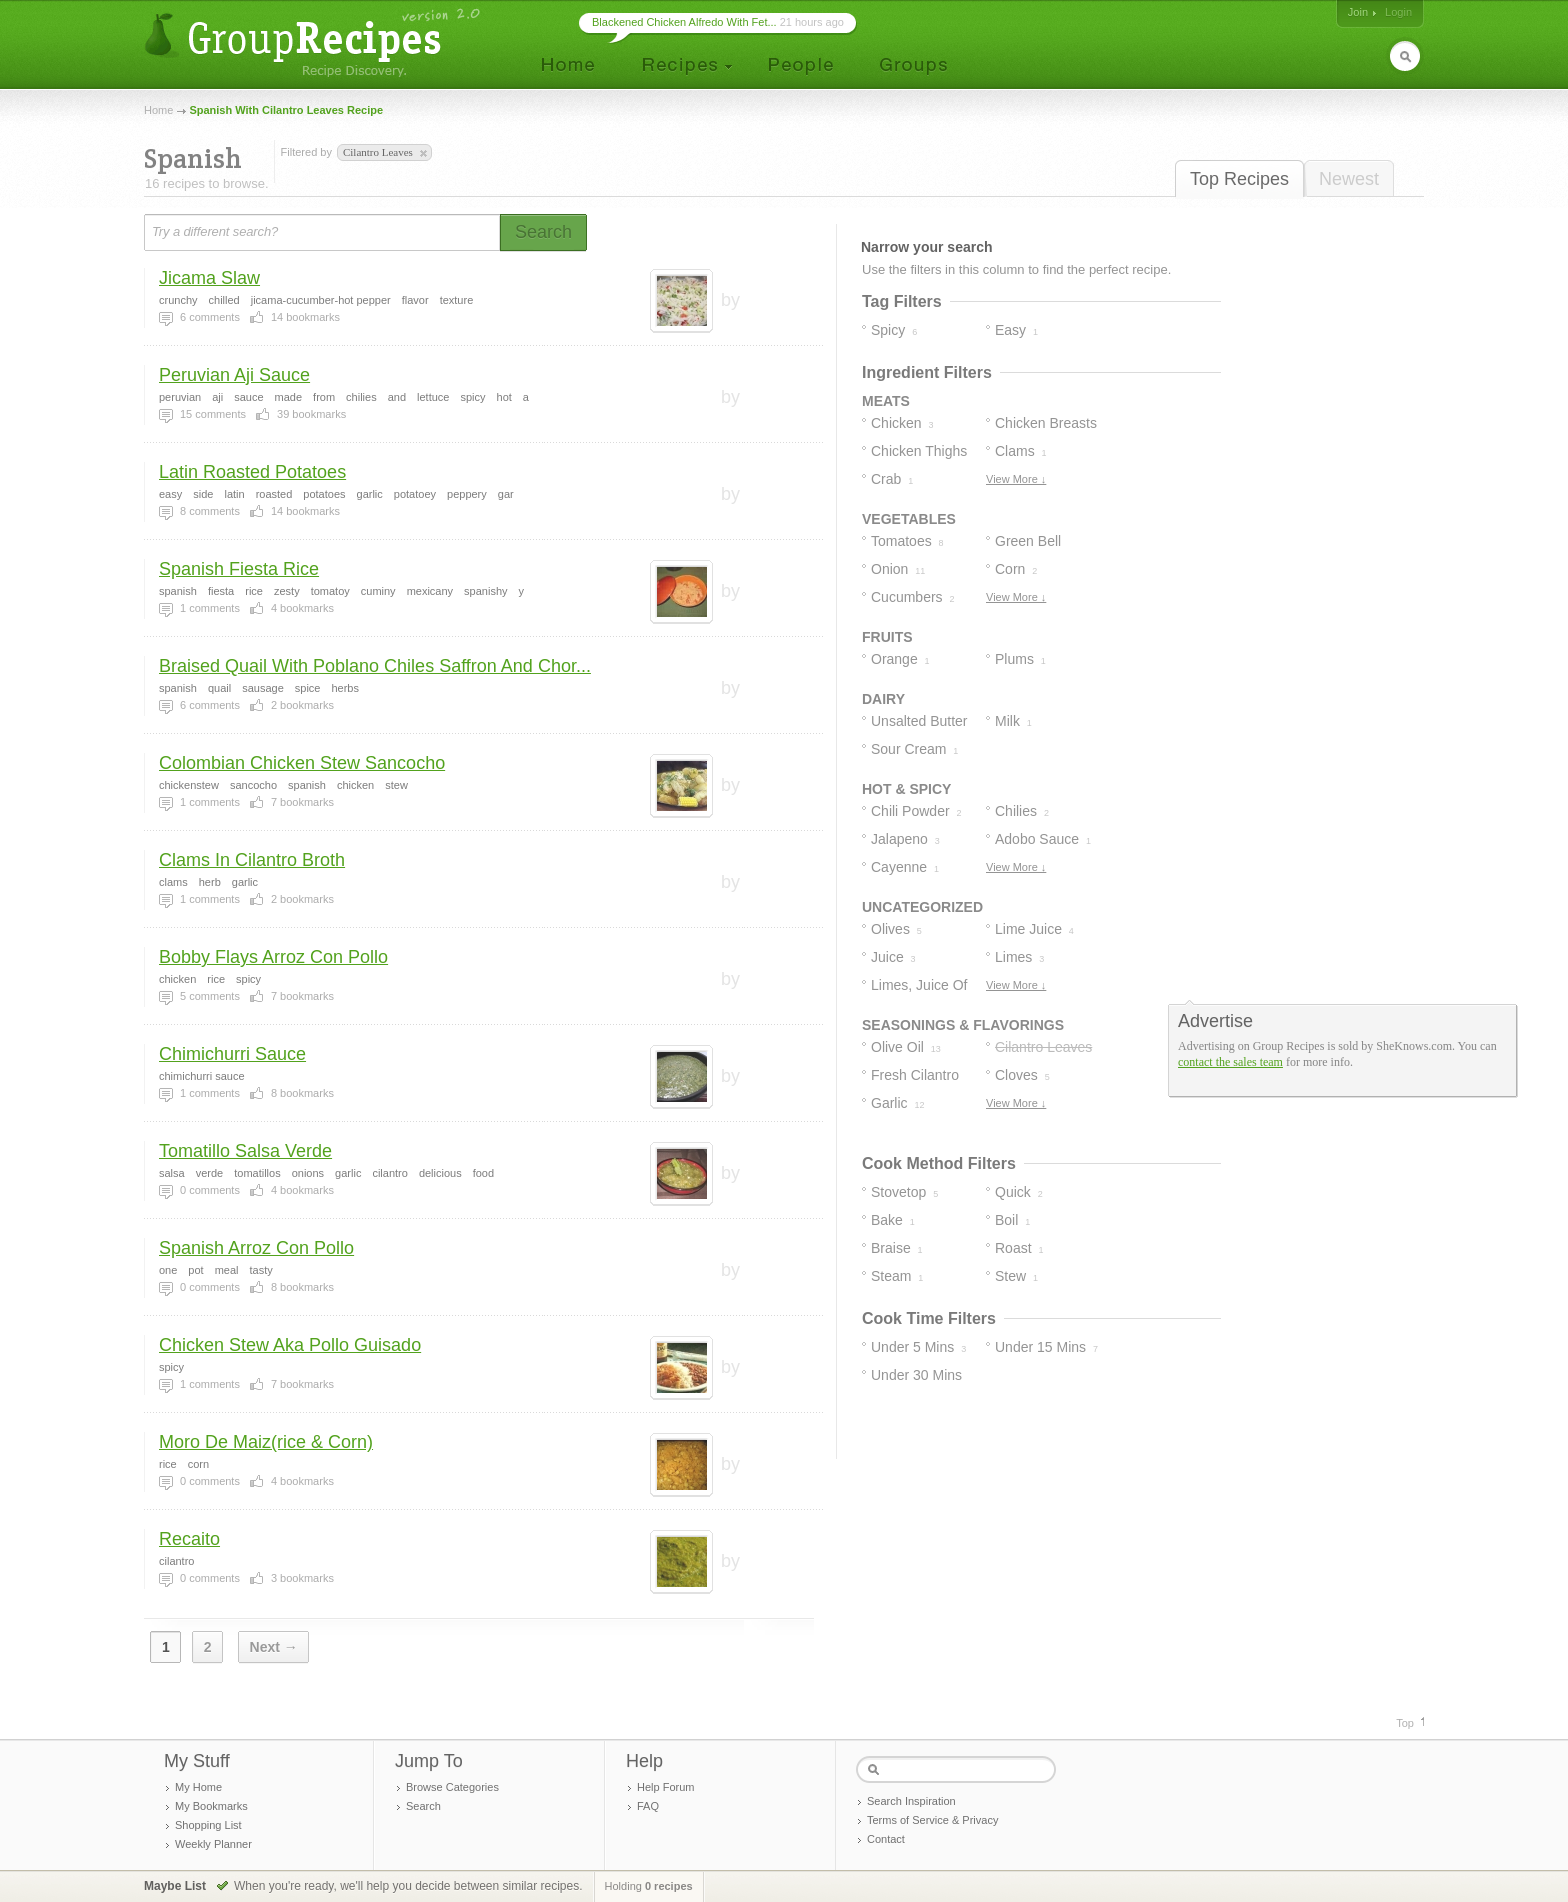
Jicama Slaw (209, 278)
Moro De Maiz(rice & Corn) (266, 1442)
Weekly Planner (213, 1844)
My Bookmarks (211, 1806)
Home (158, 110)
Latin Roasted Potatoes (252, 472)
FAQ (648, 1806)
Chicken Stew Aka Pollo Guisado (290, 1345)
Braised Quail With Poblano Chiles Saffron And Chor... (375, 666)
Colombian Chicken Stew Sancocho (302, 763)
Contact (886, 1839)
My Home (198, 1787)
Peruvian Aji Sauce (234, 375)
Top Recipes (1239, 179)
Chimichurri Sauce (232, 1054)
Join (1358, 12)
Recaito (189, 1539)
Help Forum (665, 1787)
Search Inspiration (911, 1801)
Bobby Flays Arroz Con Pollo (273, 957)
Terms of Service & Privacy (932, 1820)
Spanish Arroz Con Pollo (256, 1248)
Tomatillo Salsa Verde (245, 1151)
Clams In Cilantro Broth (252, 860)
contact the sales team (1230, 1062)
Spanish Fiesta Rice (239, 569)
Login (1398, 12)
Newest (1349, 179)
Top (1405, 1723)
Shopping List (208, 1825)
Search (423, 1806)
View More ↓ (1016, 479)
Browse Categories (452, 1787)
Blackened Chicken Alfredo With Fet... (684, 22)
